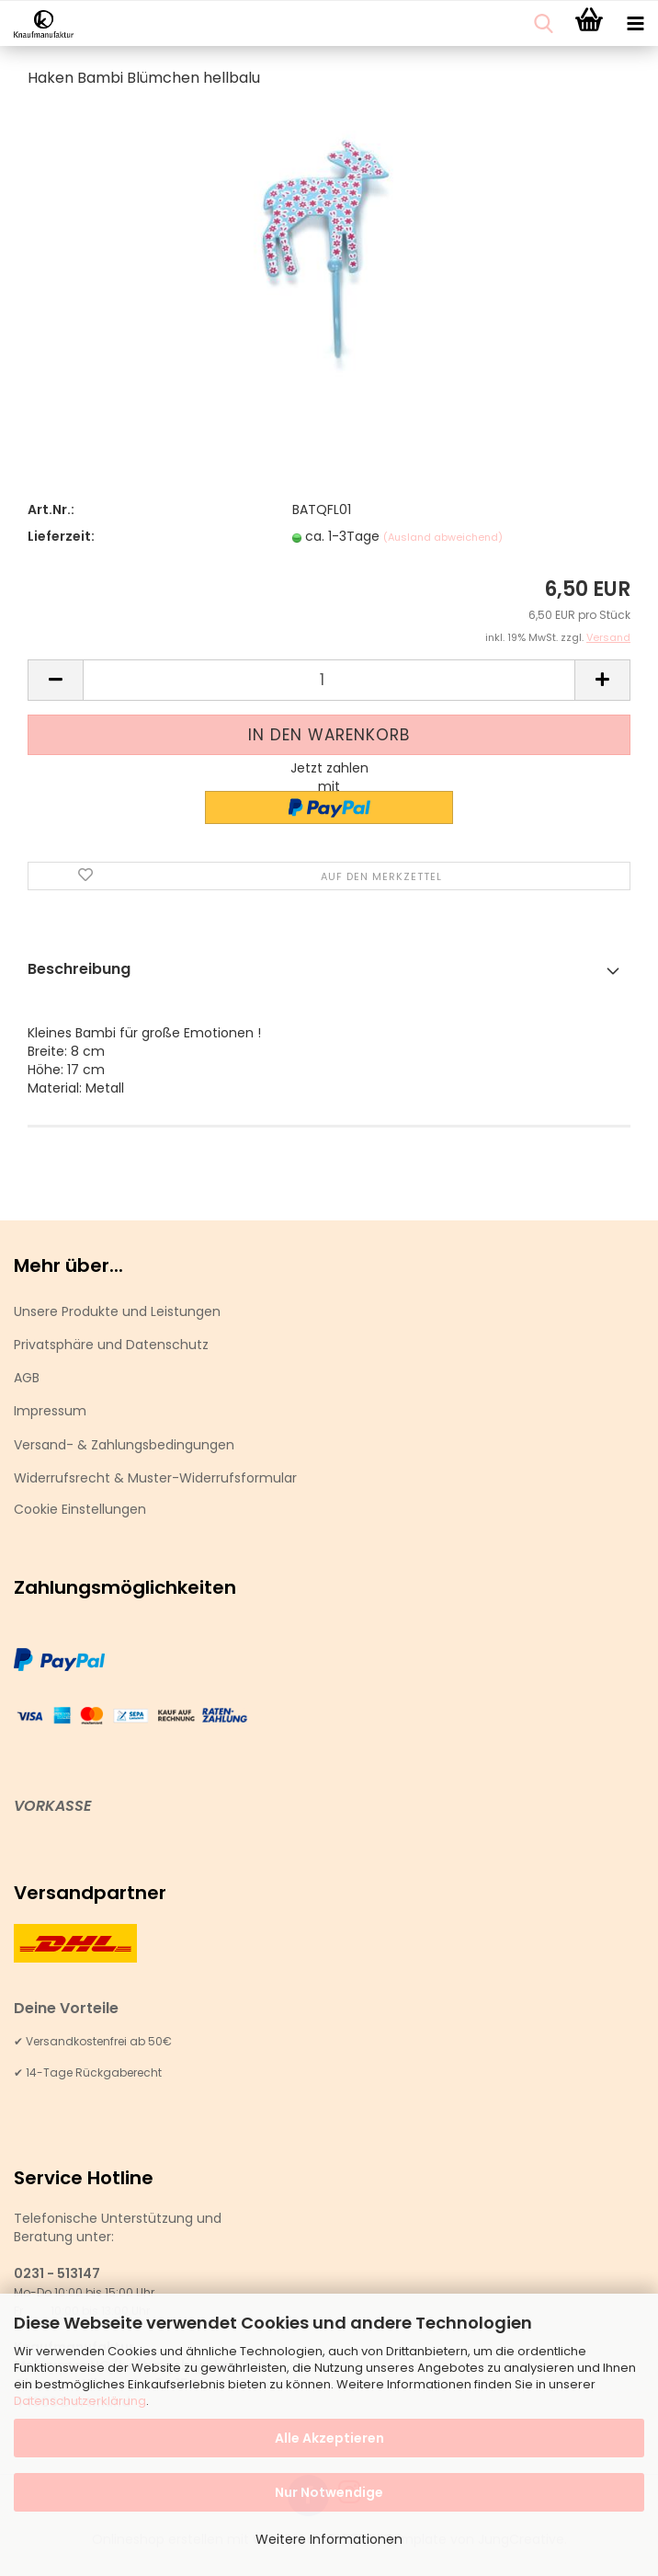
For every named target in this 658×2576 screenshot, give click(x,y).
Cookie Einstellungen (80, 1509)
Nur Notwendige (329, 2492)
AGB (27, 1377)
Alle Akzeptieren (329, 2438)
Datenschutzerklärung (80, 2401)
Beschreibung (79, 968)
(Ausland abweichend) (443, 537)
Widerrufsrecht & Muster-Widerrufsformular (155, 1478)
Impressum (50, 1411)
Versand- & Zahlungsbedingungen (124, 1445)
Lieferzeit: (61, 536)
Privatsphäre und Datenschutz (111, 1344)
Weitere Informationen (329, 2539)
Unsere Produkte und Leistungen (117, 1311)
